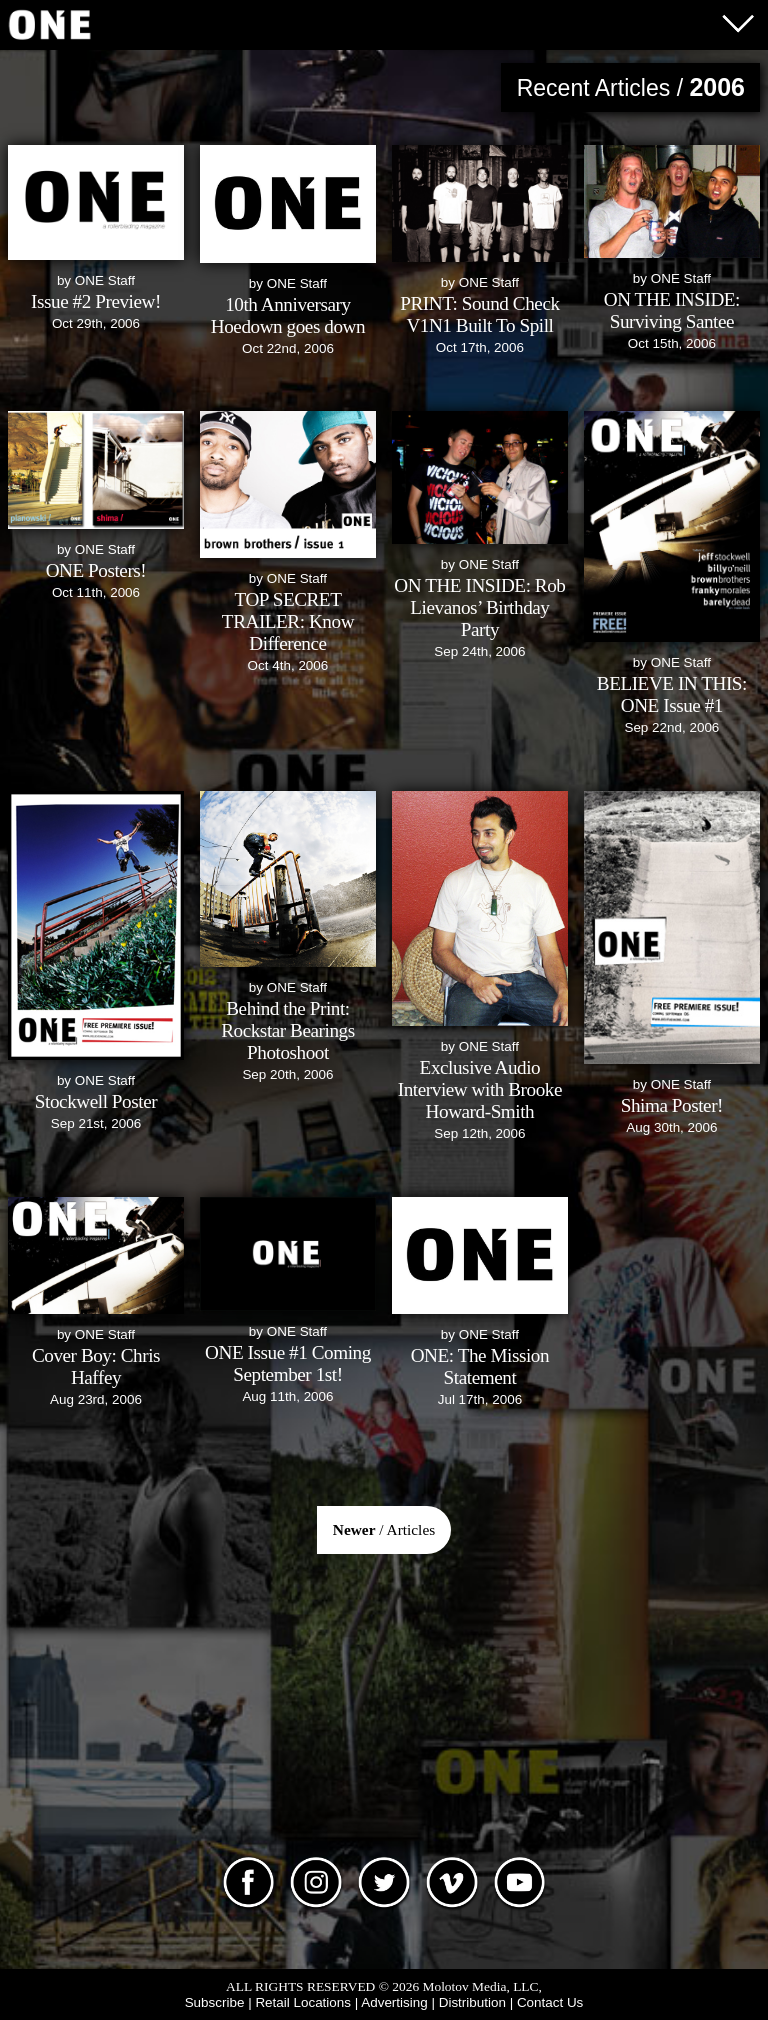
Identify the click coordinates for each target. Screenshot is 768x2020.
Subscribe (215, 2002)
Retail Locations (303, 2002)
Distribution (472, 2002)
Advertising (394, 2002)
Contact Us (550, 2002)
